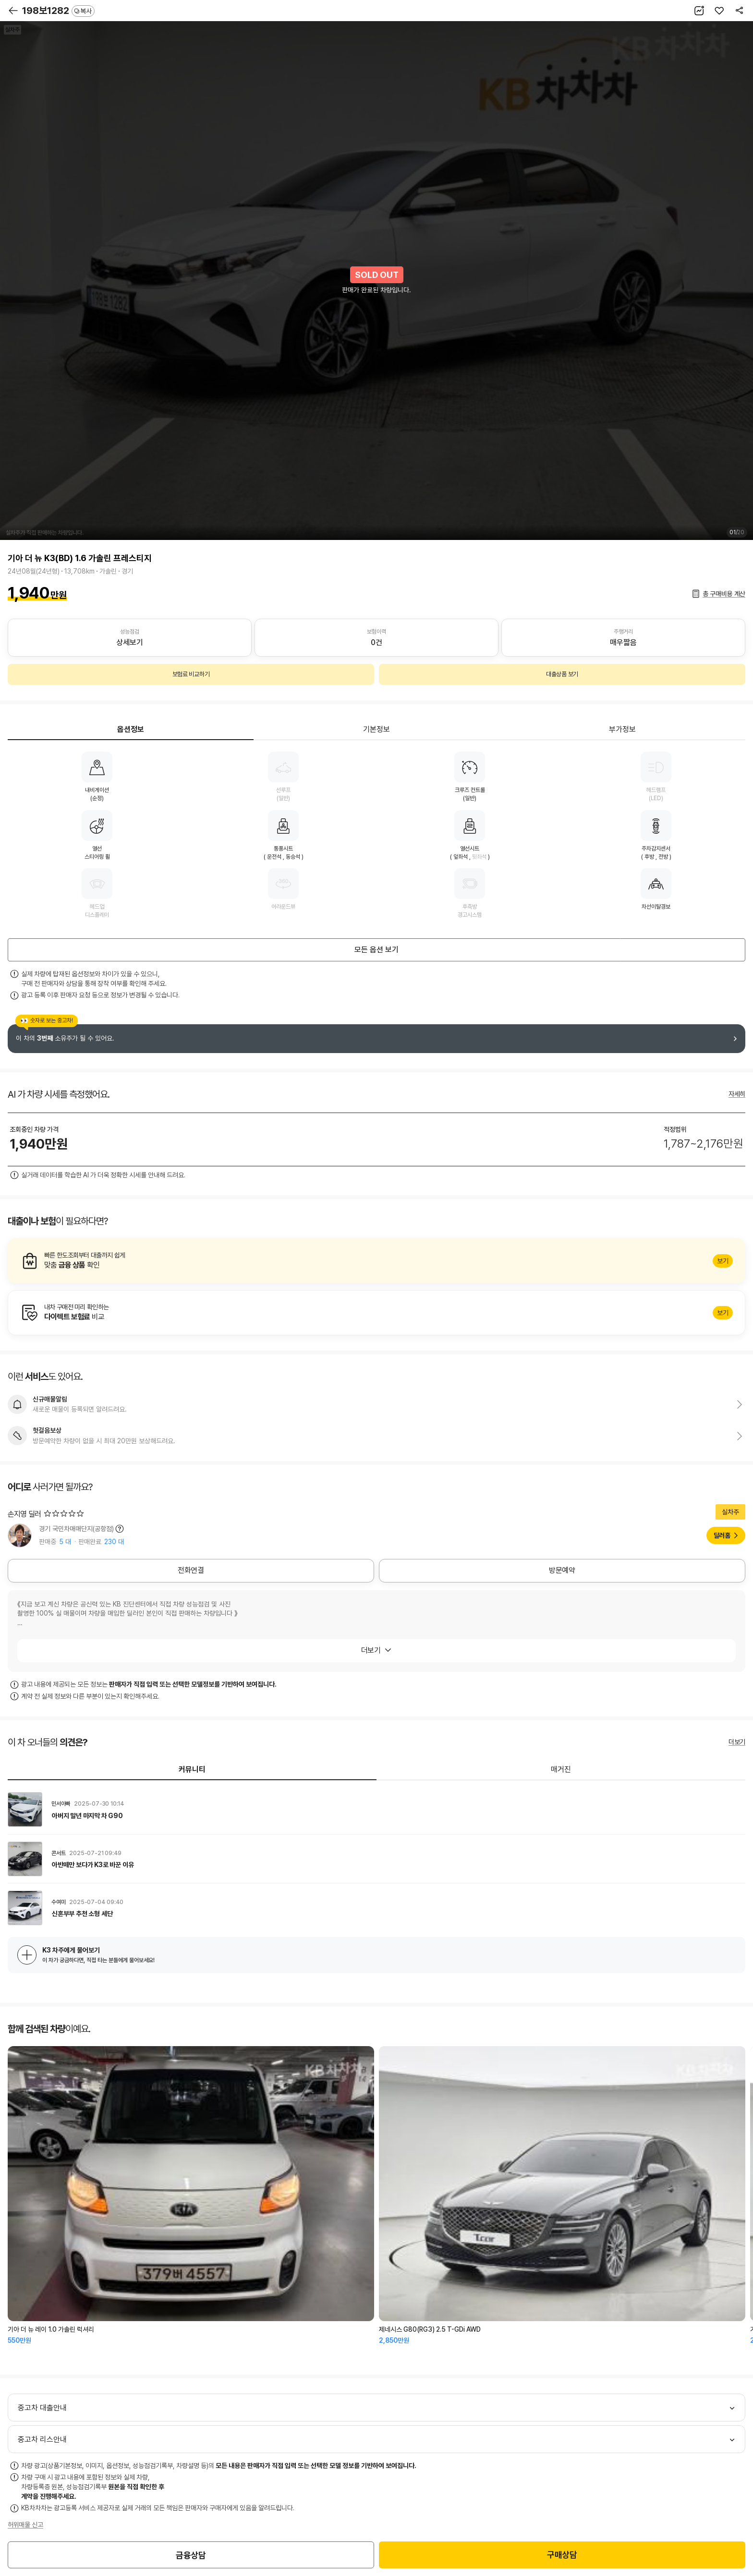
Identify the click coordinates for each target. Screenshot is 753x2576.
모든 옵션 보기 (376, 949)
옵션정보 (130, 729)
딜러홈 (722, 1535)
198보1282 (58, 10)
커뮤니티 (192, 1769)
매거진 (561, 1769)
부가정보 (622, 729)
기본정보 (376, 729)
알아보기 (376, 1261)
